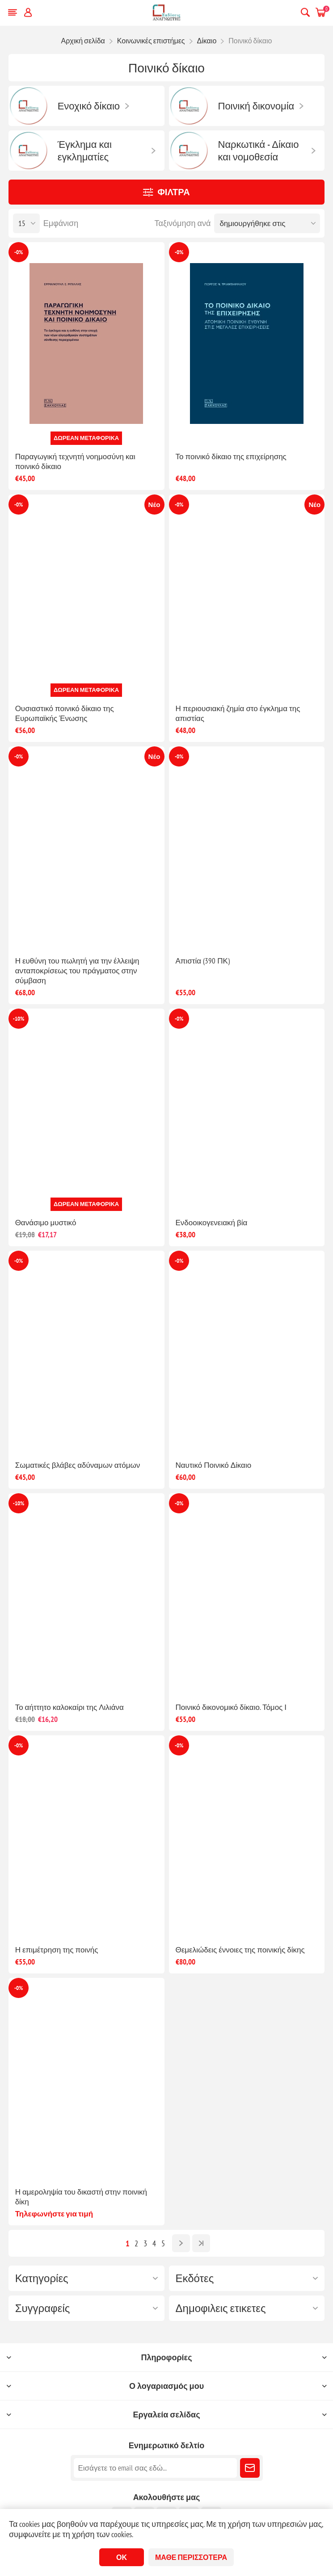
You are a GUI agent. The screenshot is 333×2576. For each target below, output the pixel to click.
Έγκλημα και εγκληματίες (85, 150)
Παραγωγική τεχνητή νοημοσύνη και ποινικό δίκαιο (75, 461)
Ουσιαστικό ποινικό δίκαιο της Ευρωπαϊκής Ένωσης (64, 713)
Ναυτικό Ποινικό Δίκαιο (214, 1465)
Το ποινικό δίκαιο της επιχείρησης (231, 456)
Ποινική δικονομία (256, 106)
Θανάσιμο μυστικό (45, 1222)
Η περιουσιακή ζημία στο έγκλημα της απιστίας (238, 713)
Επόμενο (181, 2243)
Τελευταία (201, 2243)
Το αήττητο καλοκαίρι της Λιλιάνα (69, 1707)
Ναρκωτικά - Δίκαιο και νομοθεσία (258, 150)
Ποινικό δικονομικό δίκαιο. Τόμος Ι (231, 1707)
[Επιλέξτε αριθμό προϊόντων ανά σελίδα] (26, 223)
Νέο (154, 504)
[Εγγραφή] (155, 2468)
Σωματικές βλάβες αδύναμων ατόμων (77, 1465)
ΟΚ (121, 2557)
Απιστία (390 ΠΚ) (203, 961)
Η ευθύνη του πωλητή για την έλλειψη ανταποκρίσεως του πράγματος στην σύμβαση (77, 970)
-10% (18, 1018)
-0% (18, 252)
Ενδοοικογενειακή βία (212, 1222)
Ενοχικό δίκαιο (89, 106)
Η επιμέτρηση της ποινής (56, 1950)
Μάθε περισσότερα (191, 2557)
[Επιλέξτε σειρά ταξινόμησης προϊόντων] (267, 223)
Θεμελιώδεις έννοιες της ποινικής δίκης (240, 1950)
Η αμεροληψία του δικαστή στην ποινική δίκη (81, 2197)
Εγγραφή (250, 2468)
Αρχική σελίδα (83, 40)
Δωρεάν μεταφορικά (86, 438)
